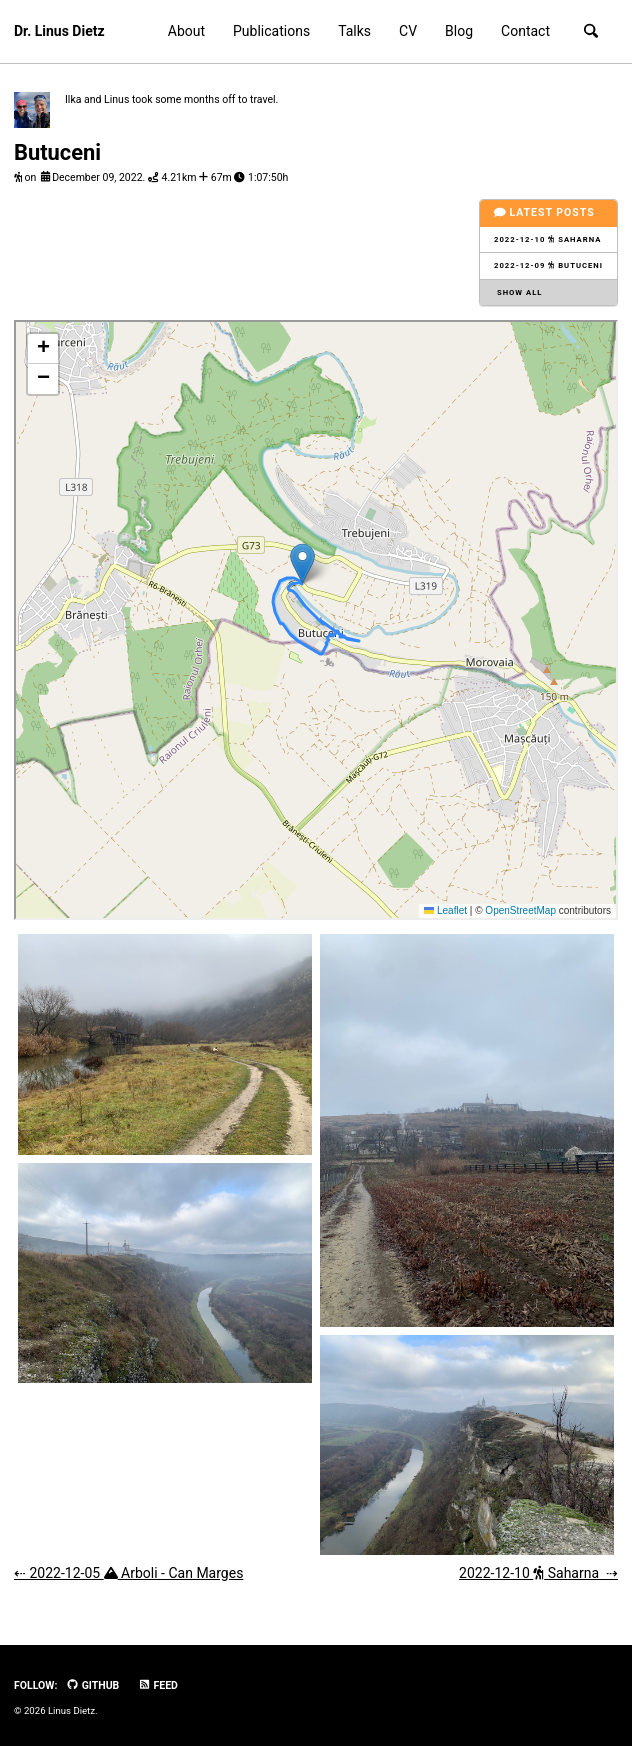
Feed (158, 1685)
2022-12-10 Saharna (547, 239)
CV (408, 31)
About (186, 31)
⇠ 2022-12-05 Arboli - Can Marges (128, 1573)
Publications (271, 31)
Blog (459, 31)
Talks (354, 31)
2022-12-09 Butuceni (548, 265)
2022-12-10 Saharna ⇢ (538, 1573)
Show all (518, 292)
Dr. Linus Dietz (59, 31)
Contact (525, 31)
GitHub (92, 1685)
